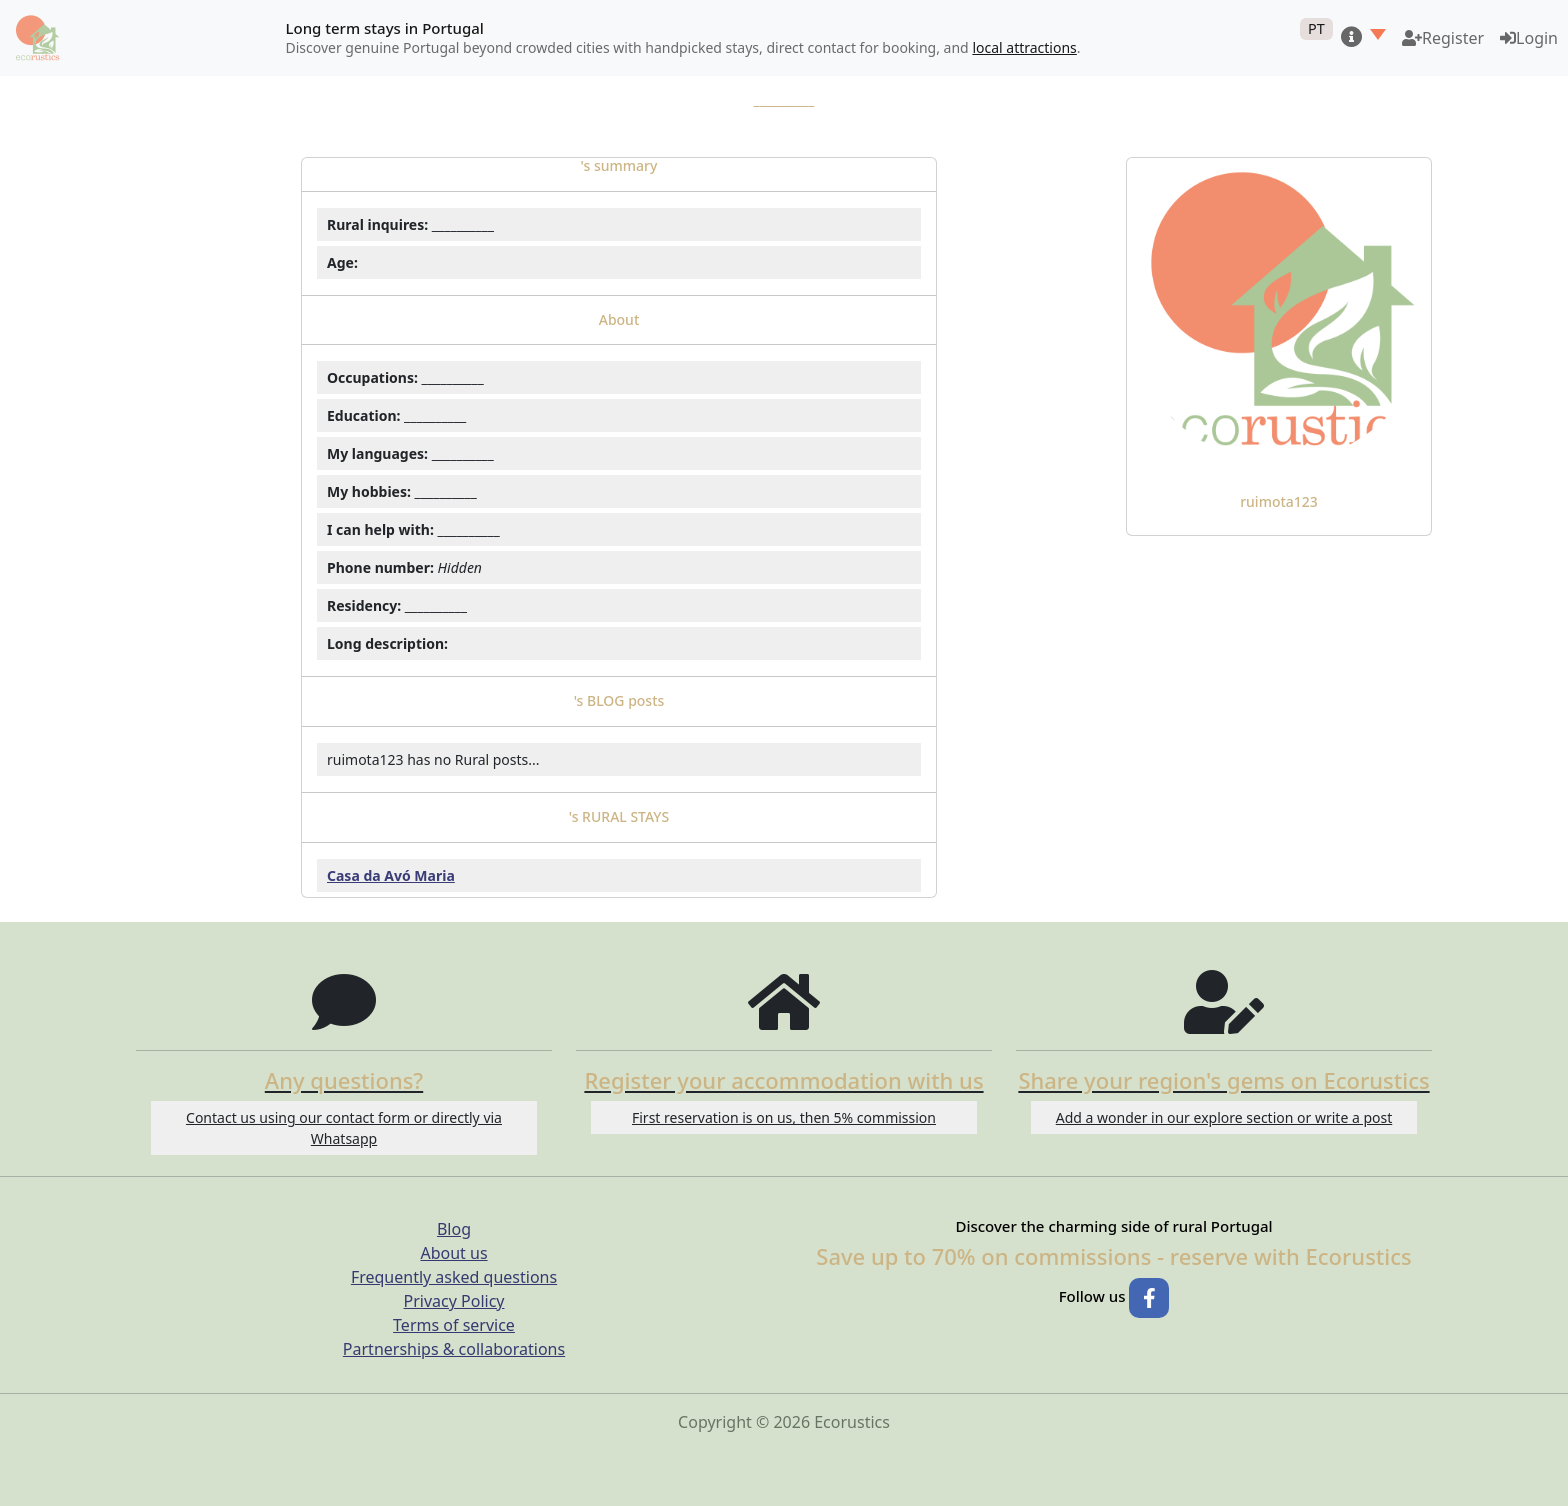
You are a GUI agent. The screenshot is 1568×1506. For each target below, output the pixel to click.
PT (1316, 28)
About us (453, 1253)
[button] (1363, 38)
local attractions (1024, 47)
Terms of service (454, 1325)
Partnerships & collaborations (454, 1349)
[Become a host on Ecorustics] (1443, 38)
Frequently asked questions (454, 1277)
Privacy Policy (454, 1301)
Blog (454, 1229)
